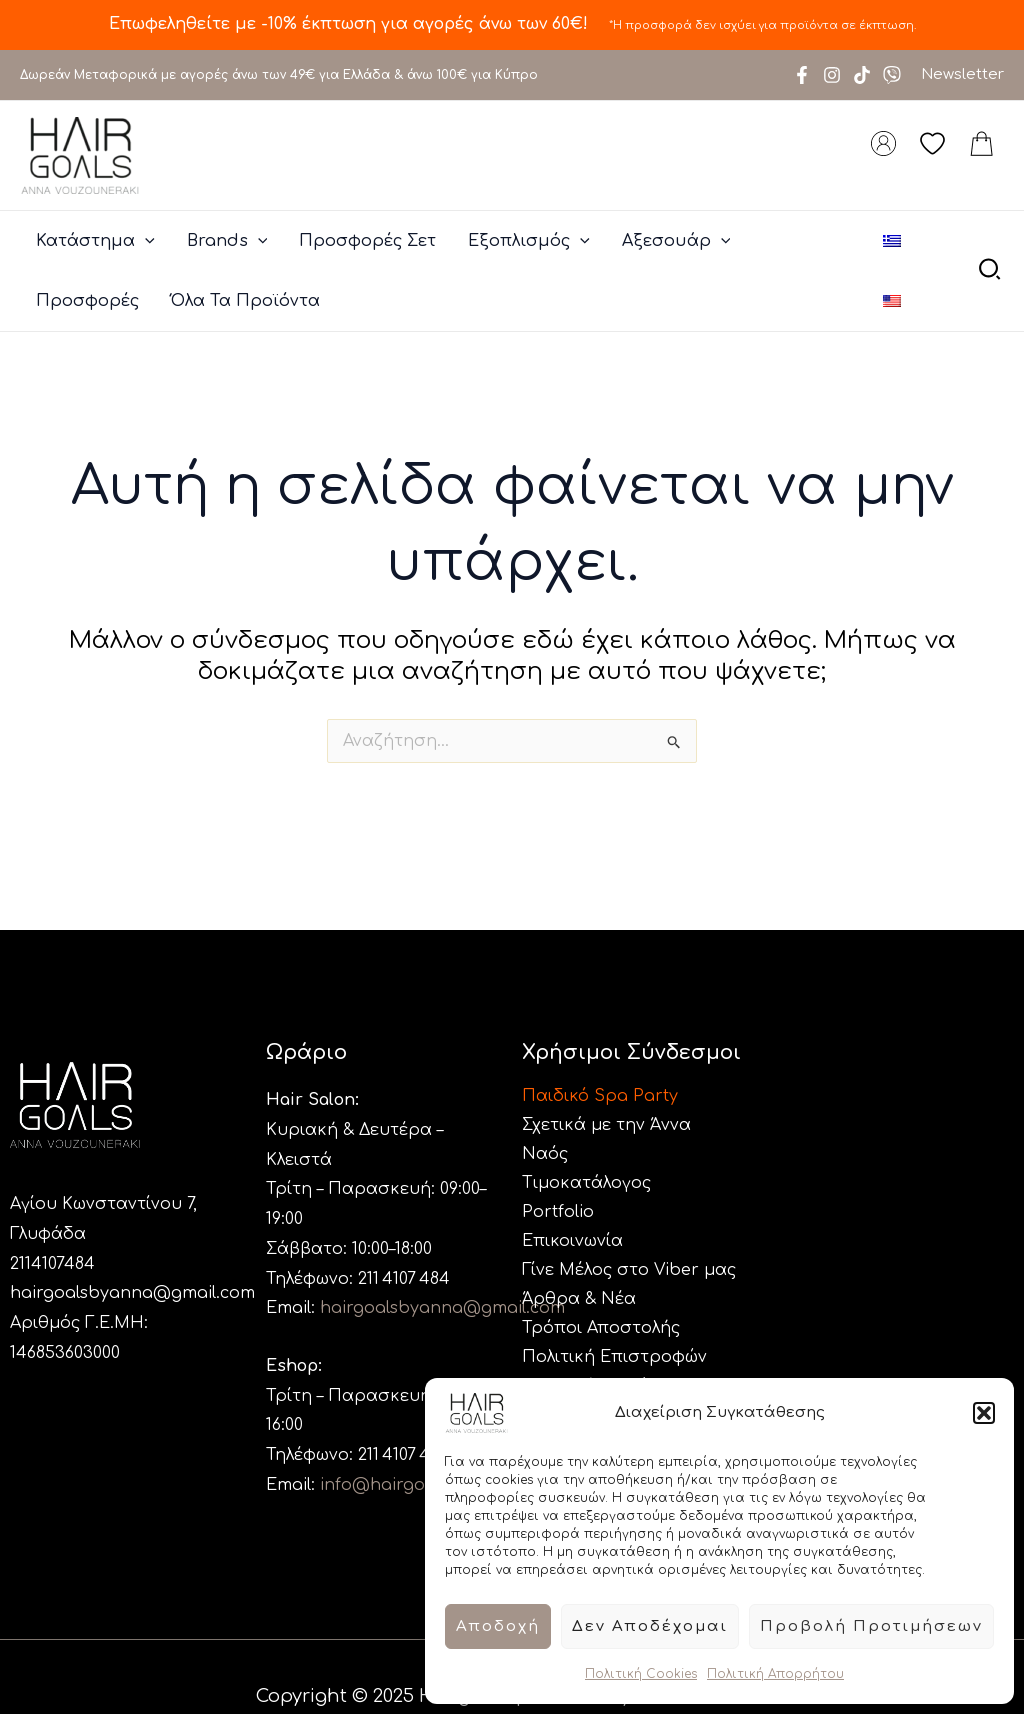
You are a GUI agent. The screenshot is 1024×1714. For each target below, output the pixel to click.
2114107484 (52, 1264)
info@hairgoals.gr (395, 1485)
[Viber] (892, 75)
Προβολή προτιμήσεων (871, 1626)
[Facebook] (802, 75)
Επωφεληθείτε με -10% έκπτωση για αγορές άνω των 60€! (351, 24)
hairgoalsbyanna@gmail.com (132, 1293)
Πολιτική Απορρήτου (775, 1674)
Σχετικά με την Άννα (606, 1125)
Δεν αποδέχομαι (650, 1626)
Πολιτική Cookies (641, 1674)
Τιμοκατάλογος (586, 1183)
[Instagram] (832, 75)
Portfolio (558, 1212)
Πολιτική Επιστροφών (614, 1357)
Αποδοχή (498, 1626)
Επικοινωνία (572, 1241)
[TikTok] (862, 75)
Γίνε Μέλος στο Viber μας (629, 1270)
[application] (145, 241)
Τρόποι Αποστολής (601, 1328)
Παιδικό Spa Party (600, 1096)
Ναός (545, 1154)
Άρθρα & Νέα (579, 1299)
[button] (984, 1413)
